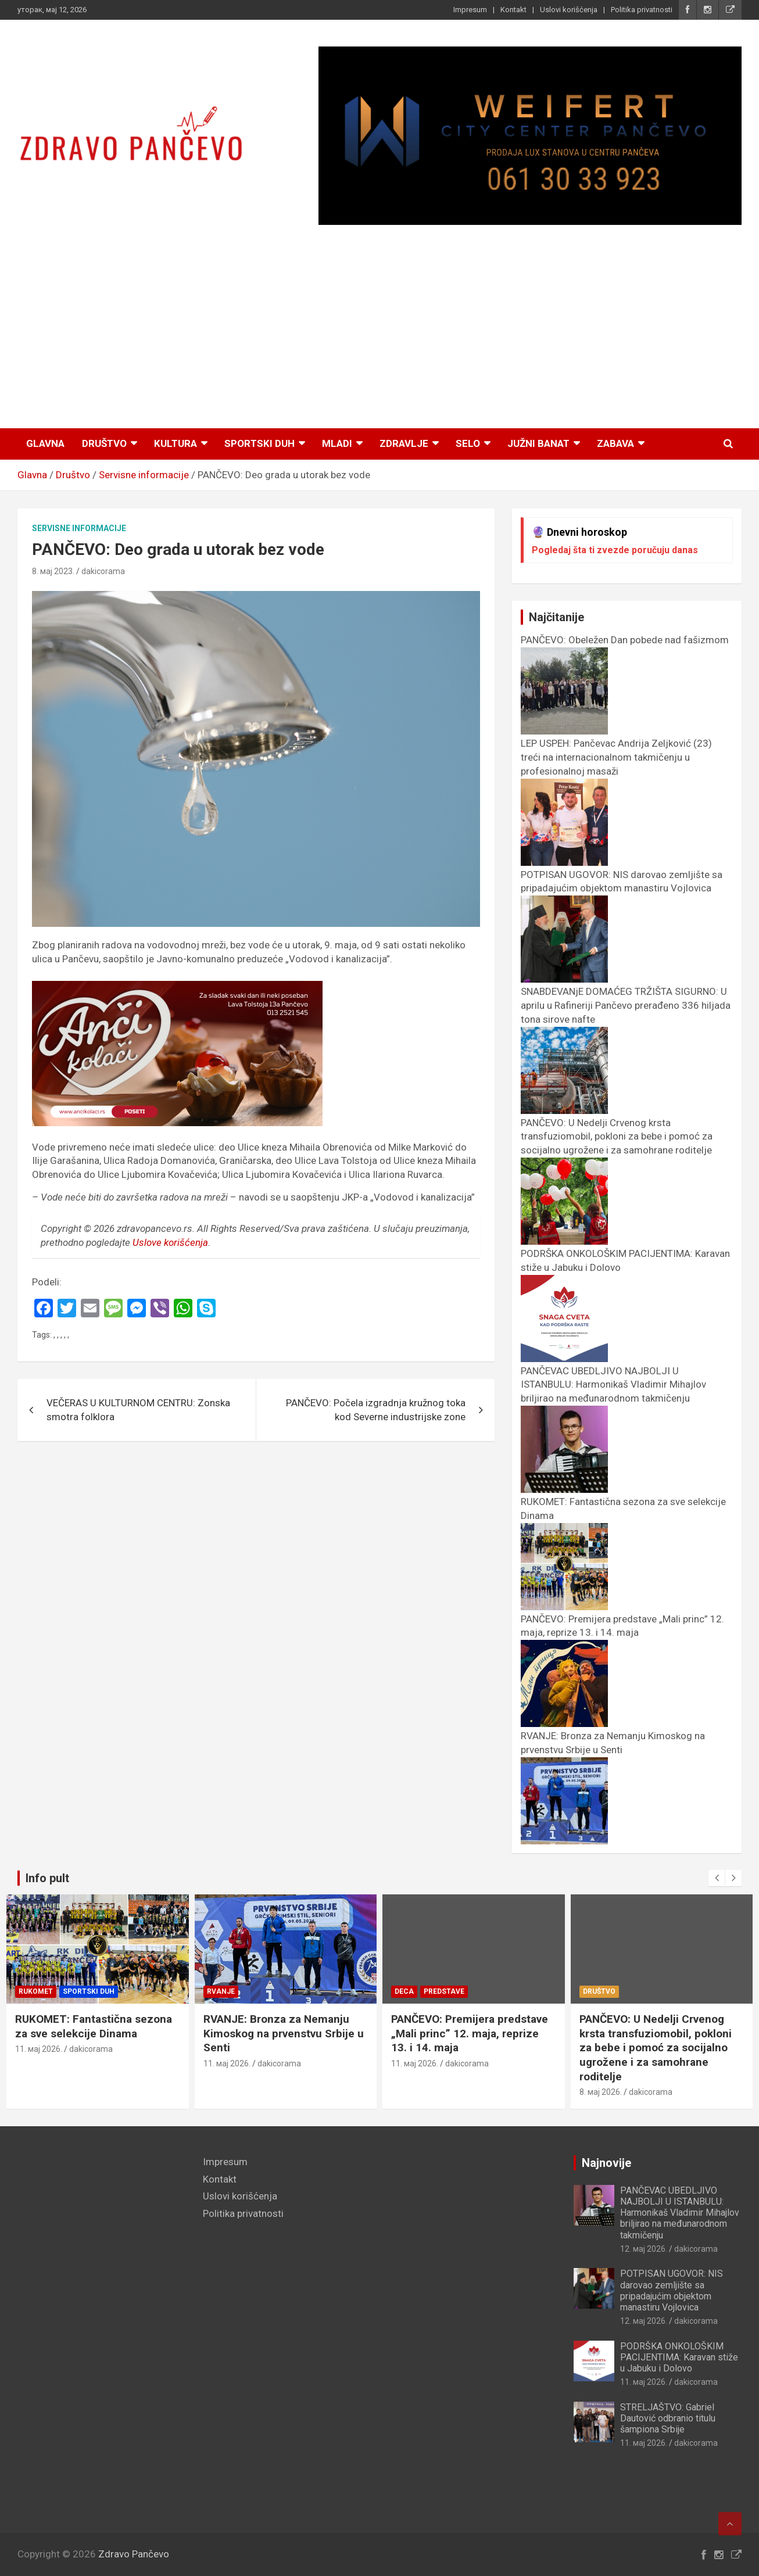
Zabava (615, 443)
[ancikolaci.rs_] (177, 987)
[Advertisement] (379, 328)
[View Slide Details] (530, 135)
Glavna (45, 443)
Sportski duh (259, 443)
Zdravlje (404, 443)
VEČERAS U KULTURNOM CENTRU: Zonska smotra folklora (138, 1410)
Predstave (632, 1991)
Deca (592, 1991)
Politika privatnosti (641, 9)
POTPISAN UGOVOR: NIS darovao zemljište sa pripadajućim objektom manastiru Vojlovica (621, 888)
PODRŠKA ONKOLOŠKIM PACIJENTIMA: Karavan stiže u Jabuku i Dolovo (679, 2357)
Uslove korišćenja (170, 1242)
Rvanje (409, 1991)
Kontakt (513, 9)
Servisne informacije (79, 528)
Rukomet (224, 1991)
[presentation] (716, 1878)
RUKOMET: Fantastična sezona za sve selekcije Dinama (281, 2026)
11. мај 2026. (39, 2078)
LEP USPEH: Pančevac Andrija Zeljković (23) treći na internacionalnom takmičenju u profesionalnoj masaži (95, 2040)
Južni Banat (538, 443)
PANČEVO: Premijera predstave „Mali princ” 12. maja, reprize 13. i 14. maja (622, 1633)
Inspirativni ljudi (53, 1991)
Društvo (104, 443)
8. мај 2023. (53, 571)
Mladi (337, 443)
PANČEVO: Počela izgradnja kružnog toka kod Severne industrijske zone (376, 1410)
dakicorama (103, 571)
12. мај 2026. (643, 2248)
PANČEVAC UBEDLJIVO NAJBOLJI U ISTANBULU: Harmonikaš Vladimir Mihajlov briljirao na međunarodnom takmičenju (679, 2213)
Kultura (175, 443)
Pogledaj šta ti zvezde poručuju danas (615, 550)
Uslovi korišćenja (568, 9)
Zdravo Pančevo (133, 2554)
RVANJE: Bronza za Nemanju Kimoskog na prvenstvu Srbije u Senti (613, 1749)
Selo (468, 443)
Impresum (470, 9)
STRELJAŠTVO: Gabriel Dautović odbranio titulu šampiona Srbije (667, 2418)
